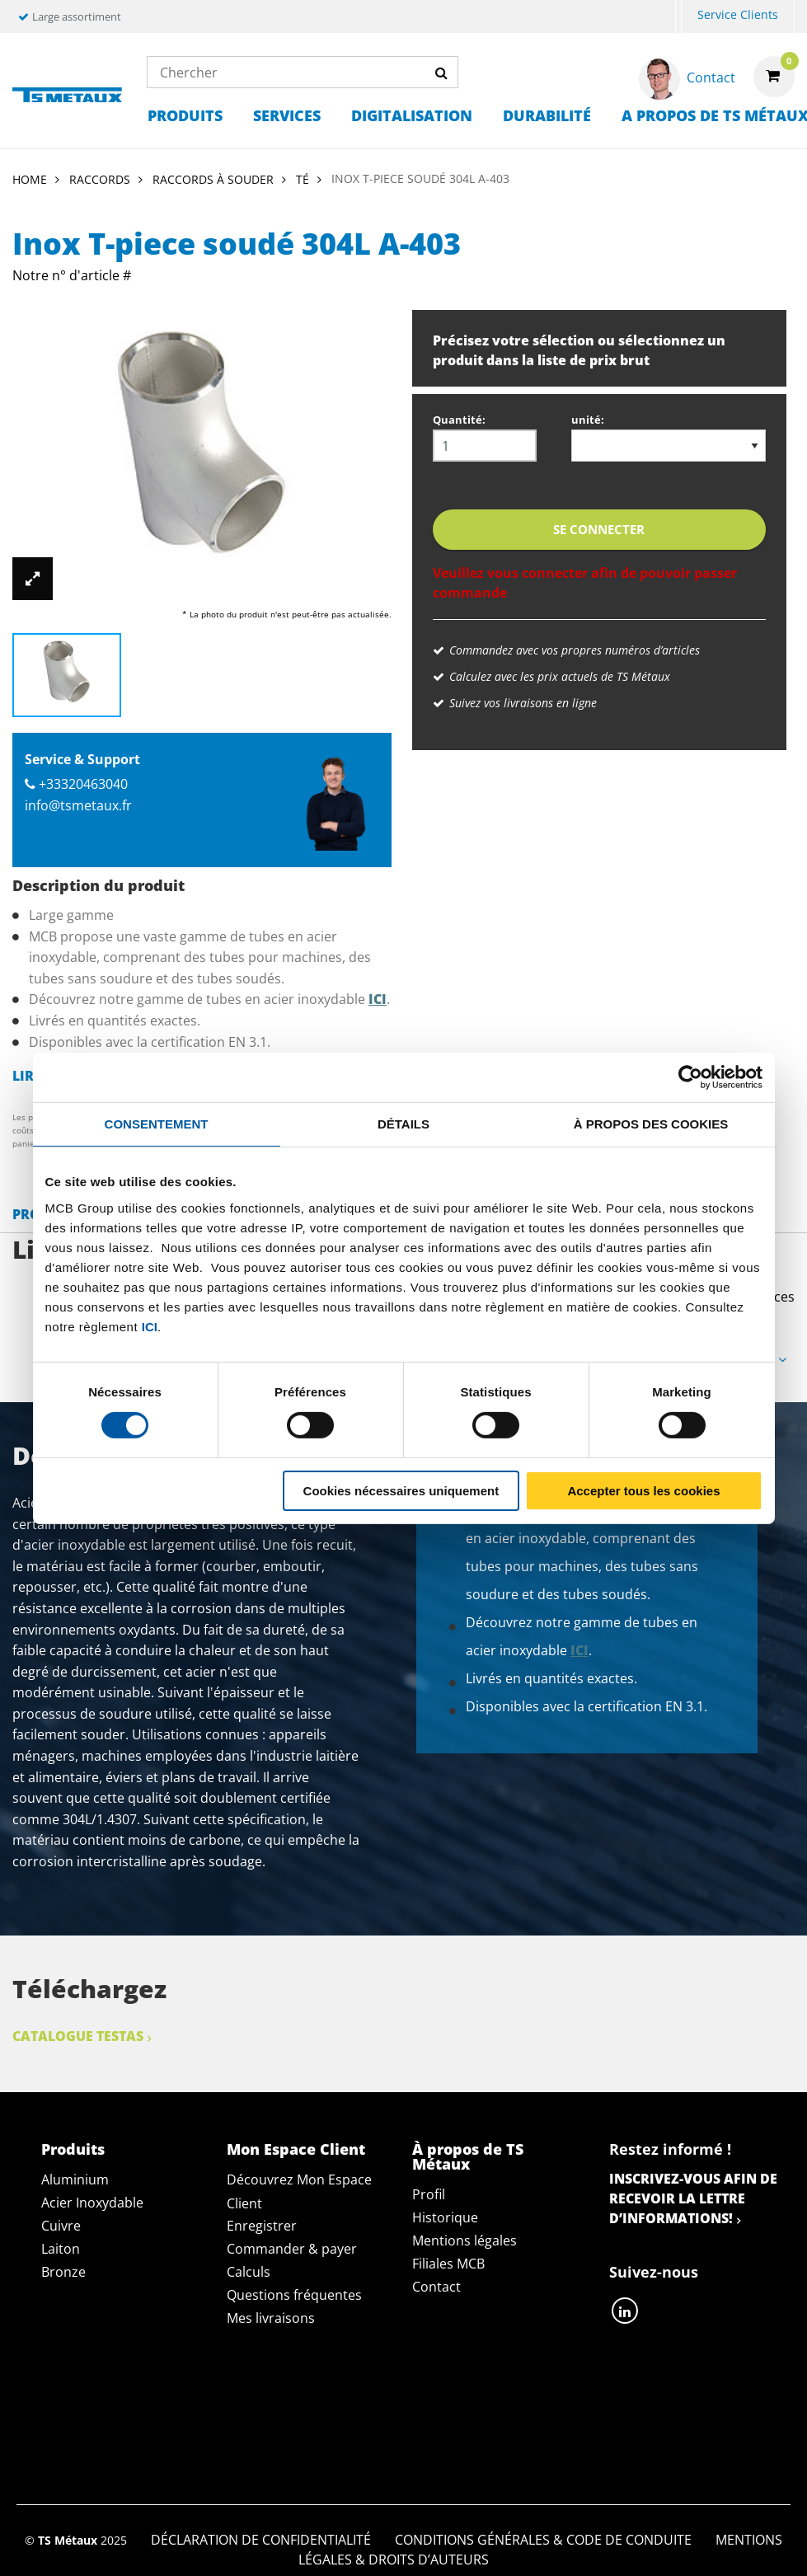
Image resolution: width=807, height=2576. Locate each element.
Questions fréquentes (294, 2295)
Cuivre (61, 2226)
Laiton (60, 2249)
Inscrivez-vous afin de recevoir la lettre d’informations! (693, 2198)
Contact (436, 2287)
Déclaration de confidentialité (261, 2400)
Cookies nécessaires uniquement (401, 1491)
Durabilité (547, 115)
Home (29, 179)
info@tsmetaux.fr (78, 805)
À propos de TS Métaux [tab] (467, 2156)
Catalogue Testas (77, 2036)
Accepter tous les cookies (643, 1491)
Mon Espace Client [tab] (296, 2149)
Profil (428, 2194)
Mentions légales (464, 2240)
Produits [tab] (73, 2149)
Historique (445, 2217)
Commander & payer (292, 2249)
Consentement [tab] (157, 1123)
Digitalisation (411, 115)
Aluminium (75, 2179)
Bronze (63, 2272)
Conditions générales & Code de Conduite (543, 2400)
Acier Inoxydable (92, 2203)
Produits (185, 115)
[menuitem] (678, 17)
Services (287, 115)
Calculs (248, 2272)
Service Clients (737, 14)
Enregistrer (262, 2226)
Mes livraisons (271, 2318)
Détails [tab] (403, 1123)
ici (149, 1326)
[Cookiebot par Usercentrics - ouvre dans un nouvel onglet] (690, 1076)
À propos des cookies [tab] (651, 1123)
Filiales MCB (448, 2264)
